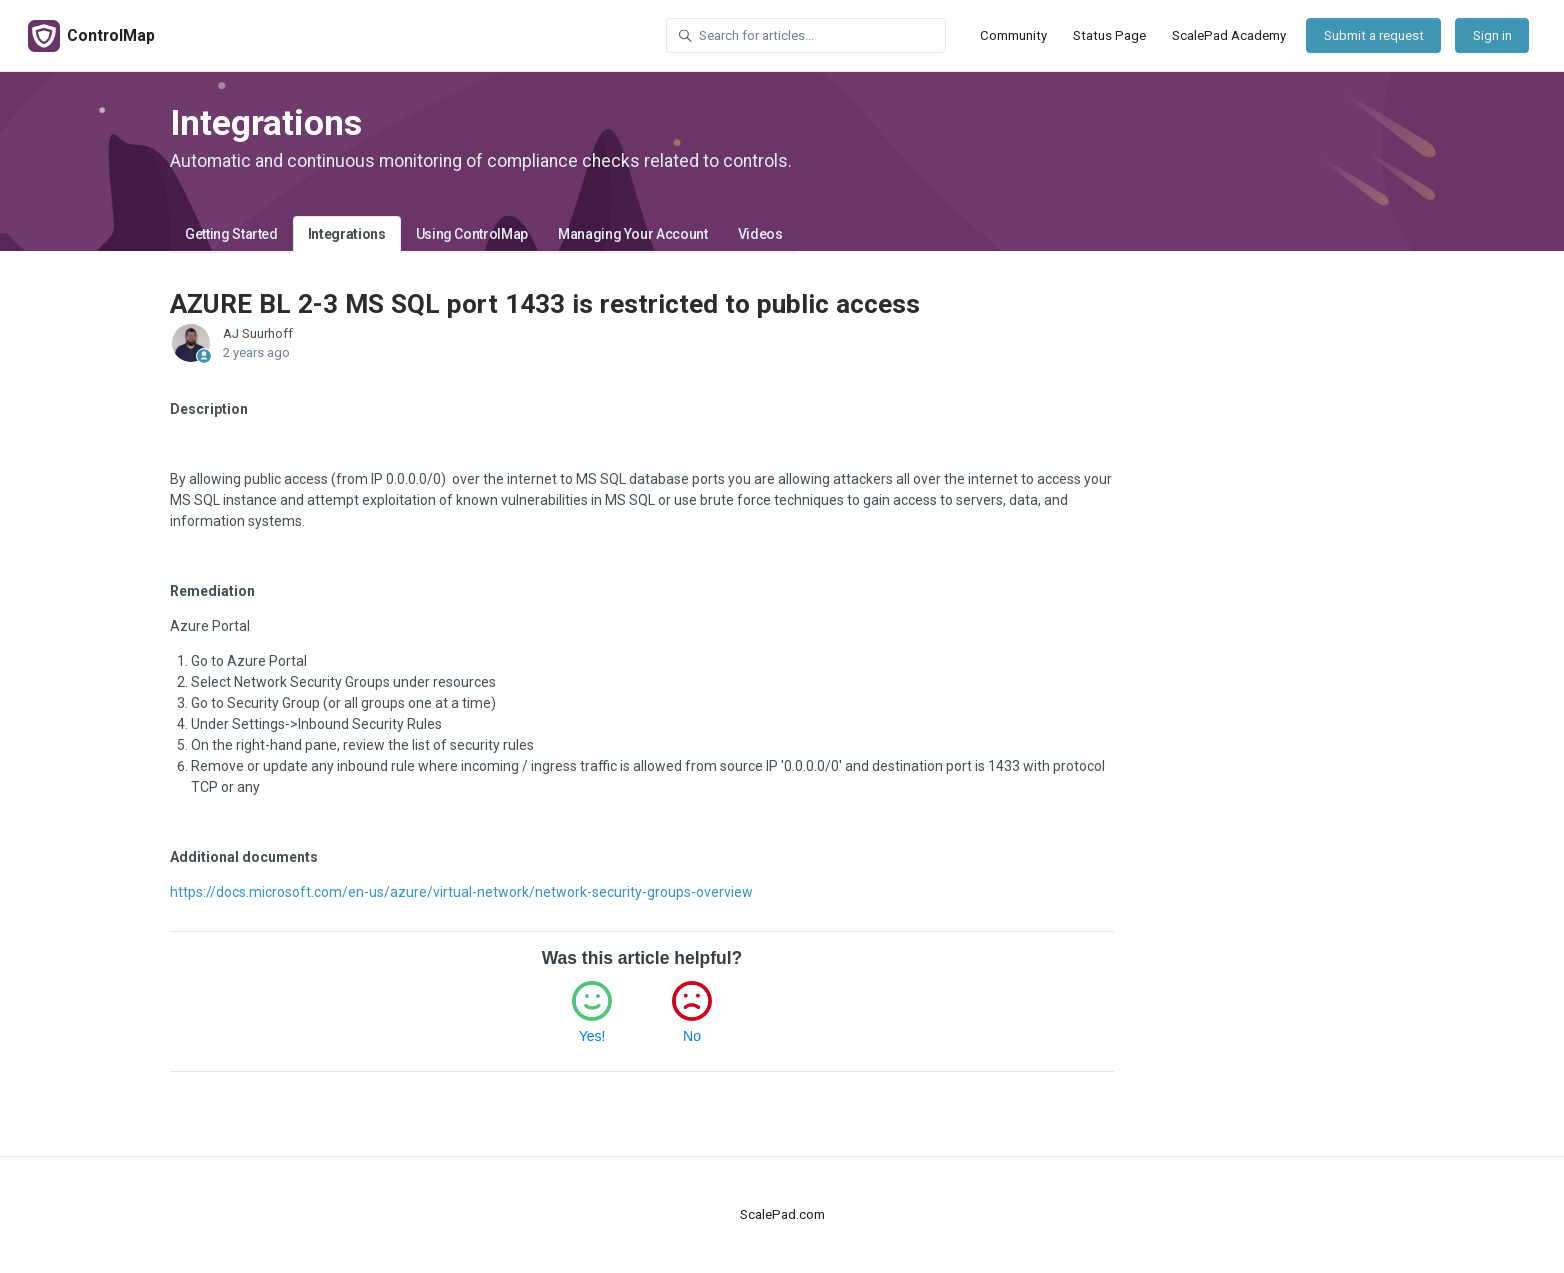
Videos (760, 234)
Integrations (347, 234)
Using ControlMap (472, 234)
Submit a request (1374, 35)
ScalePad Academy (1229, 35)
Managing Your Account (633, 234)
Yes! (592, 1036)
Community (1013, 35)
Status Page (1109, 35)
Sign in (1492, 35)
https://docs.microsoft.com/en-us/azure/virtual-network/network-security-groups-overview (461, 892)
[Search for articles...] (806, 35)
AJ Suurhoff (258, 333)
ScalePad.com (782, 1214)
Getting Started (231, 234)
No (692, 1036)
